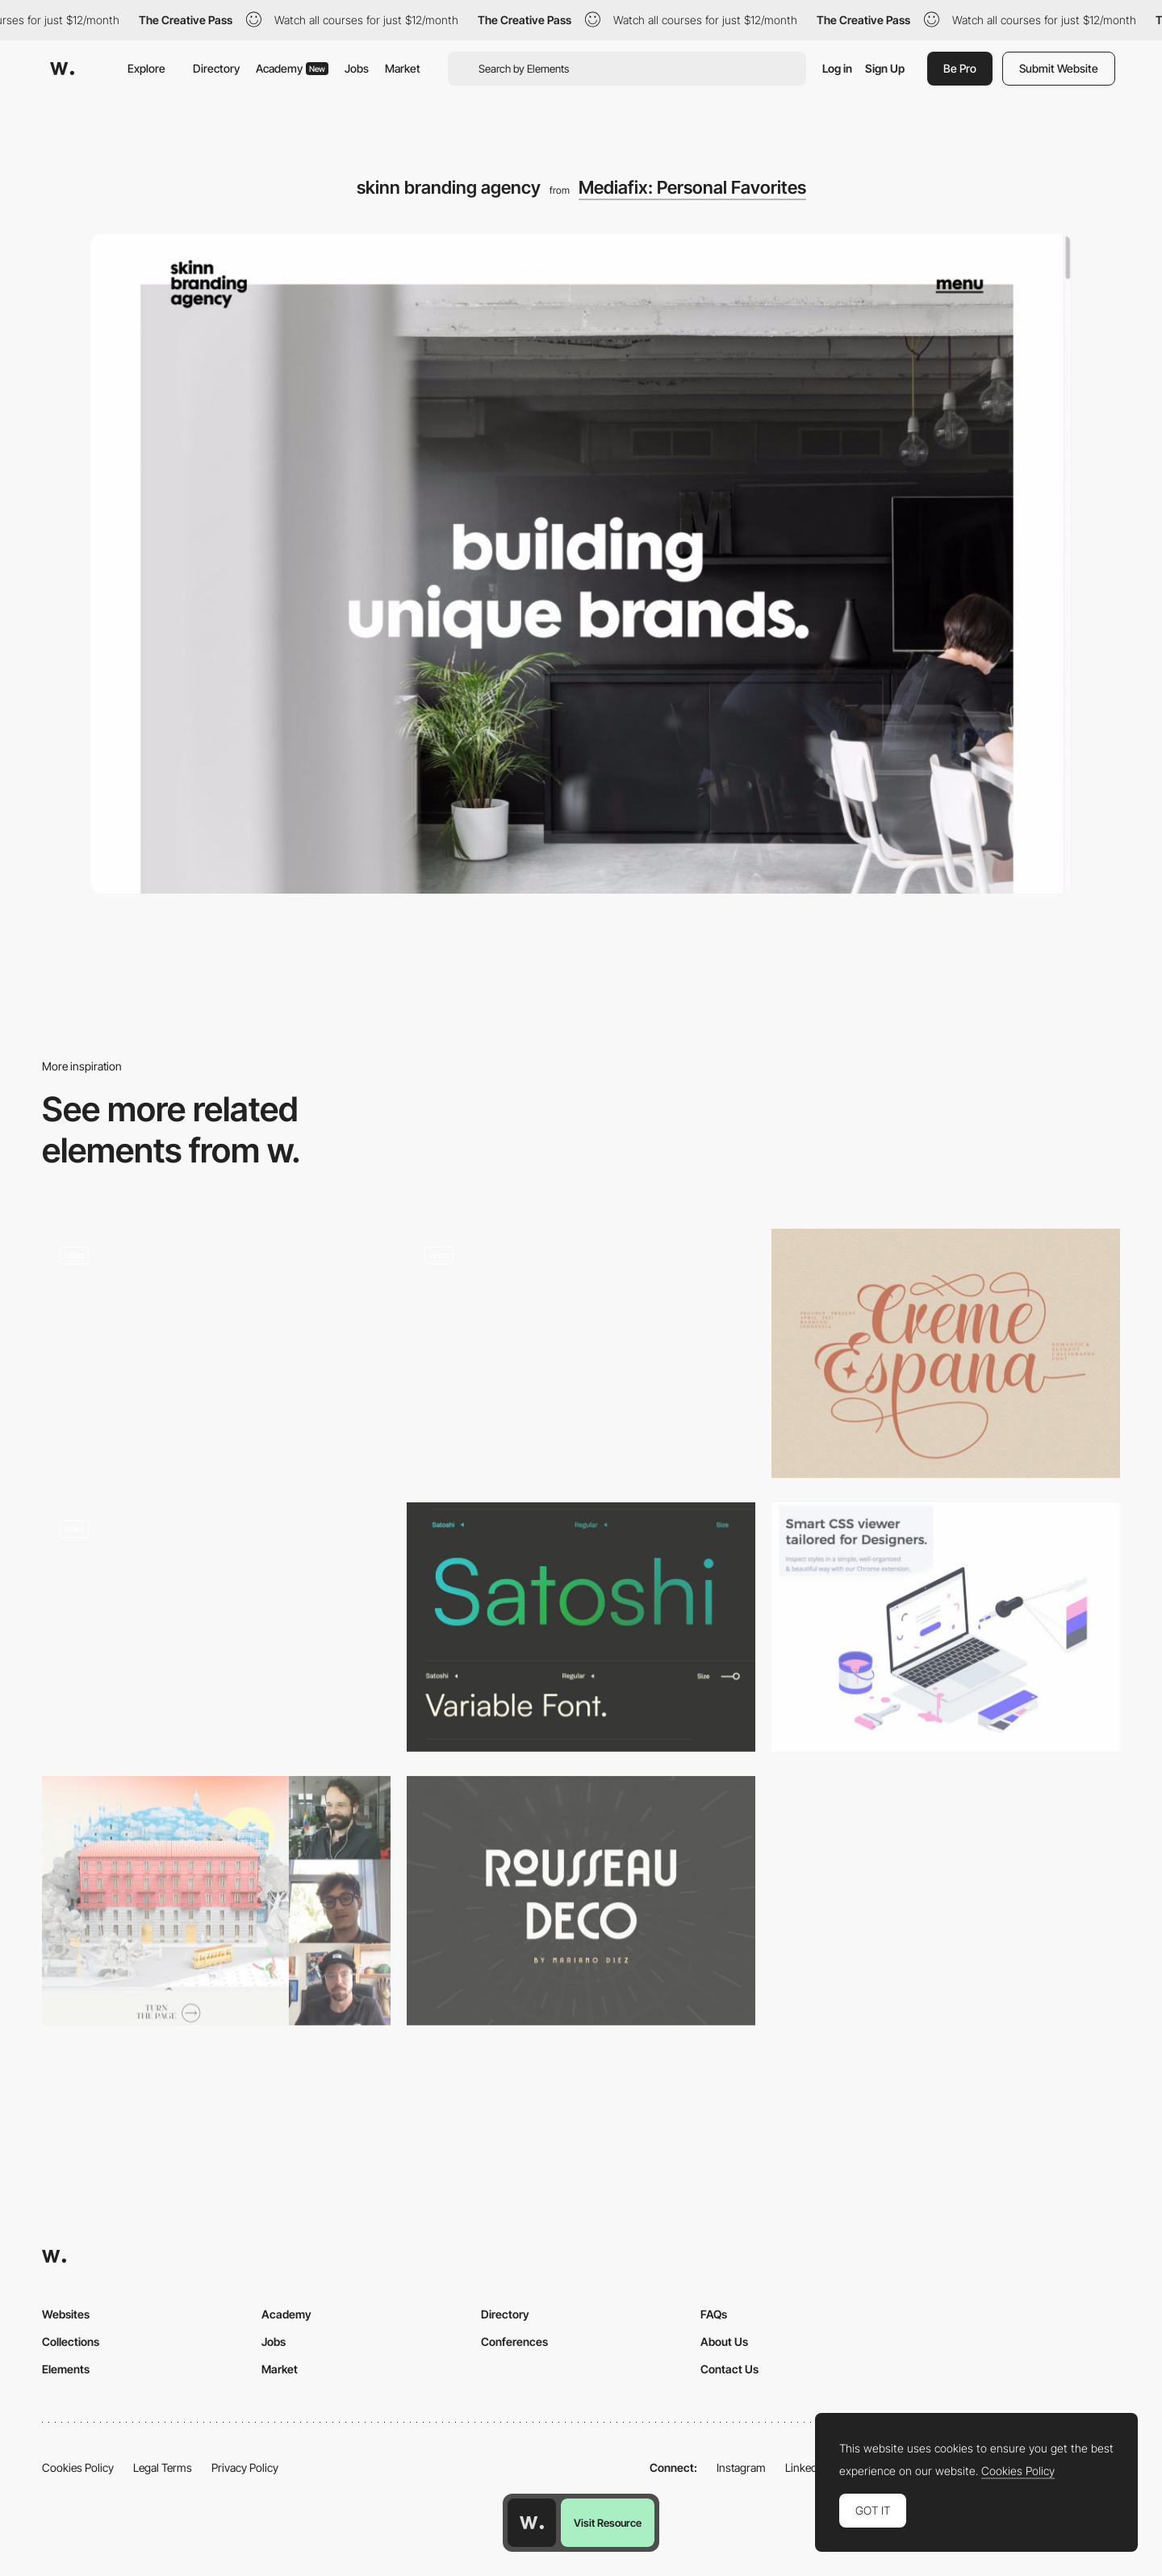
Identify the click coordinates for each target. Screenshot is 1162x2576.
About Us (724, 2341)
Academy (292, 68)
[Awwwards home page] (532, 2523)
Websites (66, 2314)
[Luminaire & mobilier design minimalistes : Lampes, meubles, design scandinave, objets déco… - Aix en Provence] (216, 1326)
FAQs (713, 2314)
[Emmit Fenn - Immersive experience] (216, 1627)
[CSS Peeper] (945, 1627)
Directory (216, 68)
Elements (66, 2369)
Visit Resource (608, 2522)
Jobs (357, 68)
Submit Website (1058, 68)
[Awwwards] (62, 68)
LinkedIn (805, 2467)
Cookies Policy (78, 2467)
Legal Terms (162, 2467)
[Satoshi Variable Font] (581, 1627)
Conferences (514, 2341)
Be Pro (959, 68)
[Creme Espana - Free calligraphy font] (945, 1353)
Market (402, 68)
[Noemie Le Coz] (581, 1353)
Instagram (741, 2467)
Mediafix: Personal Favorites (692, 187)
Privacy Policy (244, 2467)
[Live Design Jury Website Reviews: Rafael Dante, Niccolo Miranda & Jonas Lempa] (216, 1900)
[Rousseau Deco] (581, 1900)
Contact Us (729, 2369)
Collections (70, 2341)
